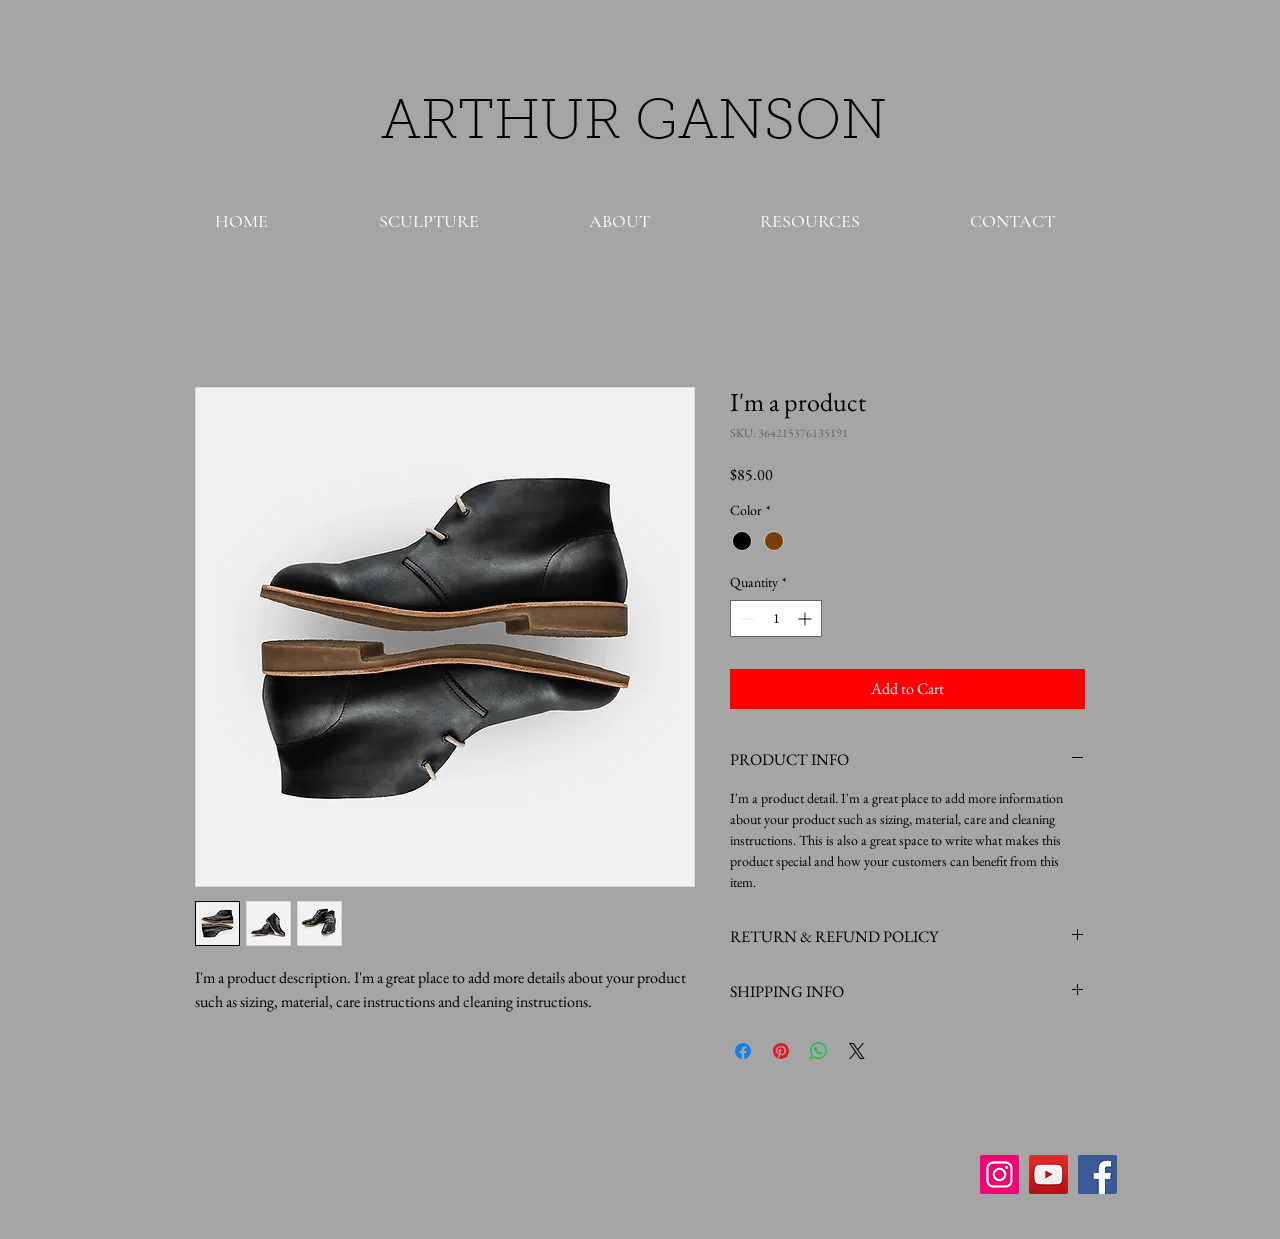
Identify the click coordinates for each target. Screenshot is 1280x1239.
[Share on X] (857, 1051)
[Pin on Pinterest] (781, 1051)
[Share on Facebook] (743, 1051)
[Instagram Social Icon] (999, 1174)
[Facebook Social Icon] (1097, 1174)
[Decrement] (745, 618)
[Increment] (806, 618)
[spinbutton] (776, 618)
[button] (428, 221)
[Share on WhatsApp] (819, 1051)
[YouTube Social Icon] (1048, 1174)
